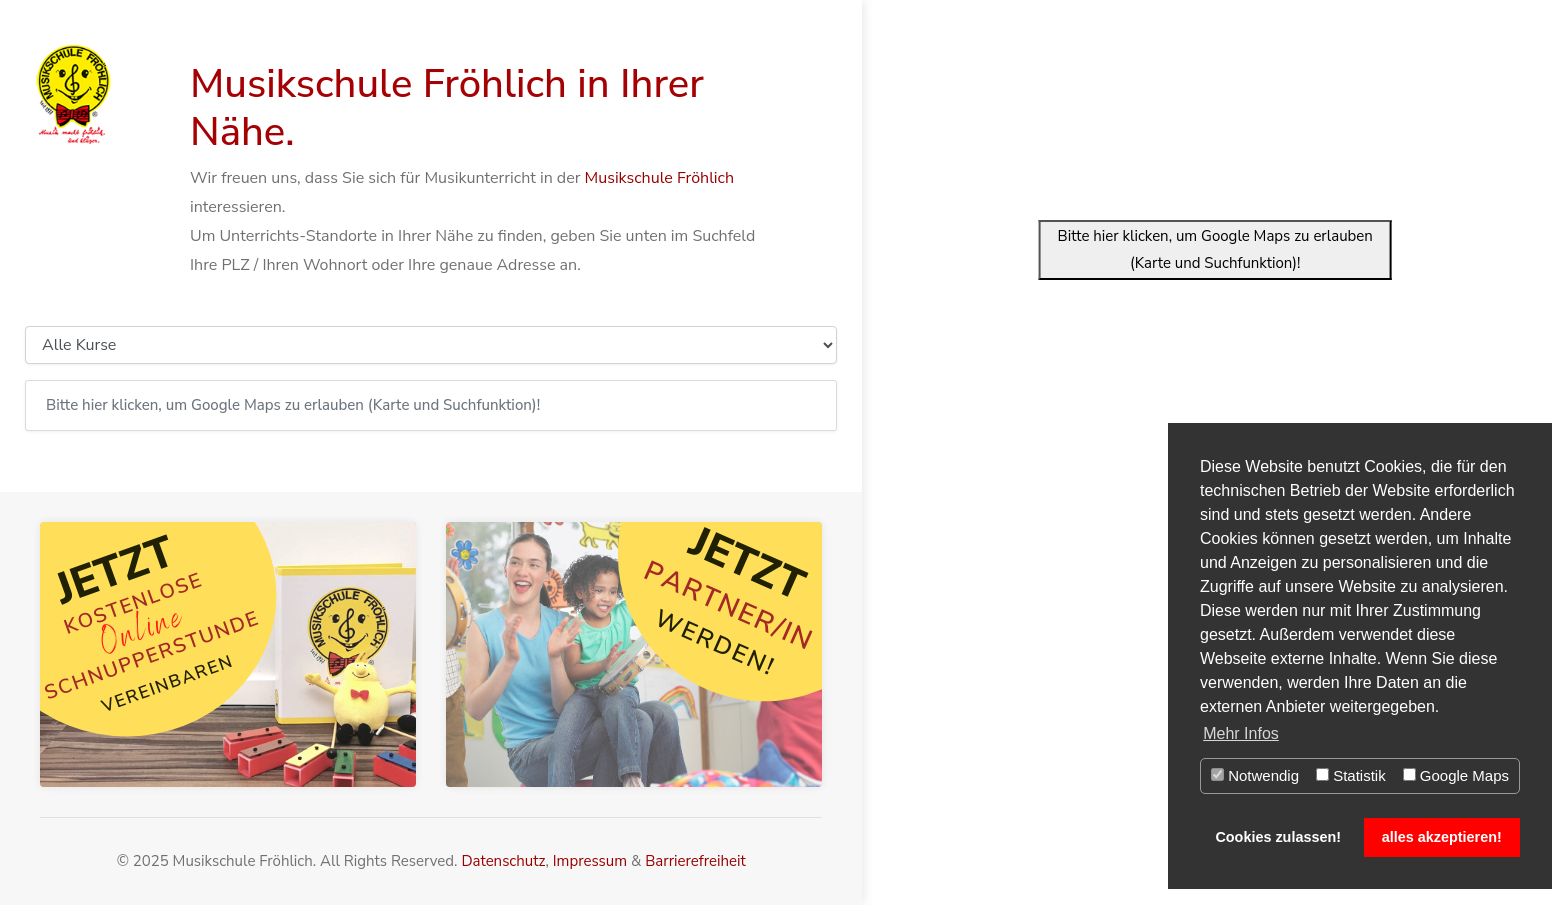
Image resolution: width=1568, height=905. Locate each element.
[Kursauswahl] (431, 345)
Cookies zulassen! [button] (1278, 837)
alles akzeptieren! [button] (1442, 837)
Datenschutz (503, 861)
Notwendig (1255, 775)
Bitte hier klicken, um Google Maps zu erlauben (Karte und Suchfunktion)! (1215, 249)
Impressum (590, 861)
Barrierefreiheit (695, 861)
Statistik (1351, 775)
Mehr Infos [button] (1241, 733)
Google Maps (1456, 775)
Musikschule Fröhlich (660, 178)
